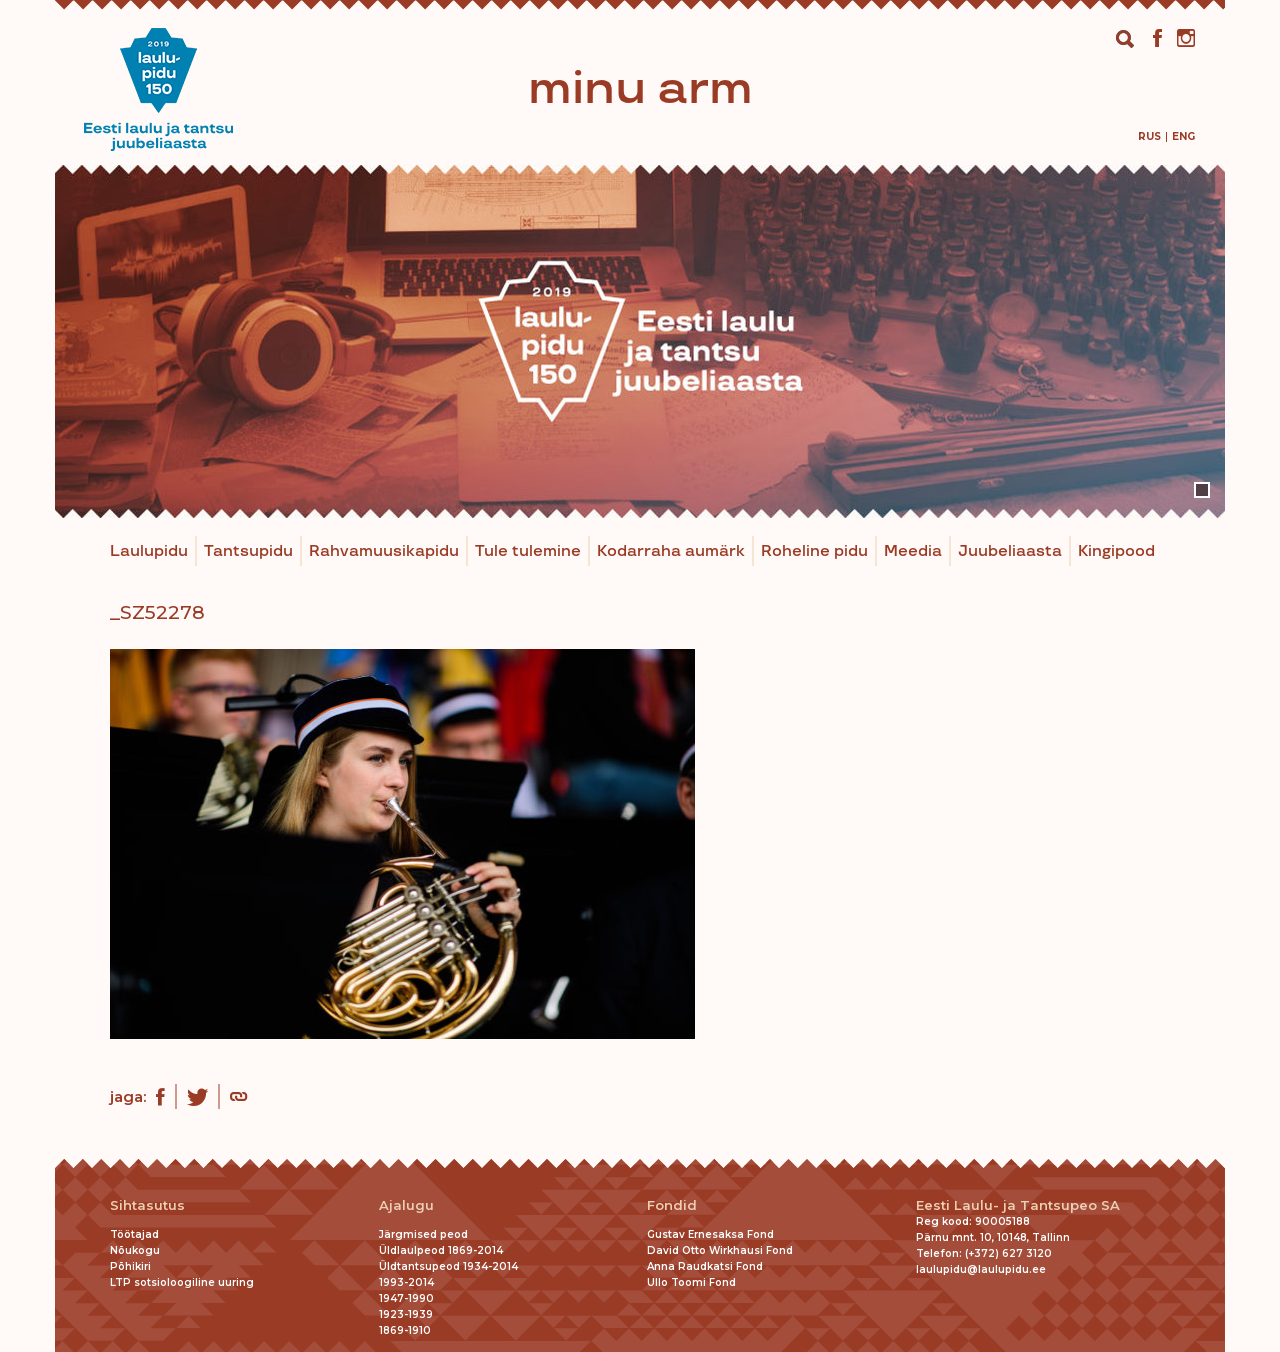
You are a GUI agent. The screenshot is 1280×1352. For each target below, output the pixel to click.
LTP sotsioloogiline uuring (182, 1282)
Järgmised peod (423, 1234)
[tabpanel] (640, 341)
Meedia (913, 551)
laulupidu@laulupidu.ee (981, 1269)
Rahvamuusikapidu (384, 551)
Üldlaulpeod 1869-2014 (441, 1250)
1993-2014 (406, 1282)
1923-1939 (406, 1314)
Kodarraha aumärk (671, 551)
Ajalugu (406, 1205)
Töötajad (134, 1234)
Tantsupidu (248, 551)
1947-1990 (406, 1298)
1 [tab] (1202, 490)
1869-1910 (405, 1330)
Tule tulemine (528, 551)
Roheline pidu (814, 551)
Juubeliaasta (1010, 551)
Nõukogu (135, 1250)
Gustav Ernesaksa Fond (710, 1234)
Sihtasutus (147, 1205)
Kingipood (1116, 551)
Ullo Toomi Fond (691, 1282)
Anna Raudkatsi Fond (705, 1266)
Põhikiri (130, 1266)
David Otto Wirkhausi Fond (720, 1250)
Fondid (672, 1205)
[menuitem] (1149, 136)
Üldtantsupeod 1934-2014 (448, 1266)
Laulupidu (149, 551)
